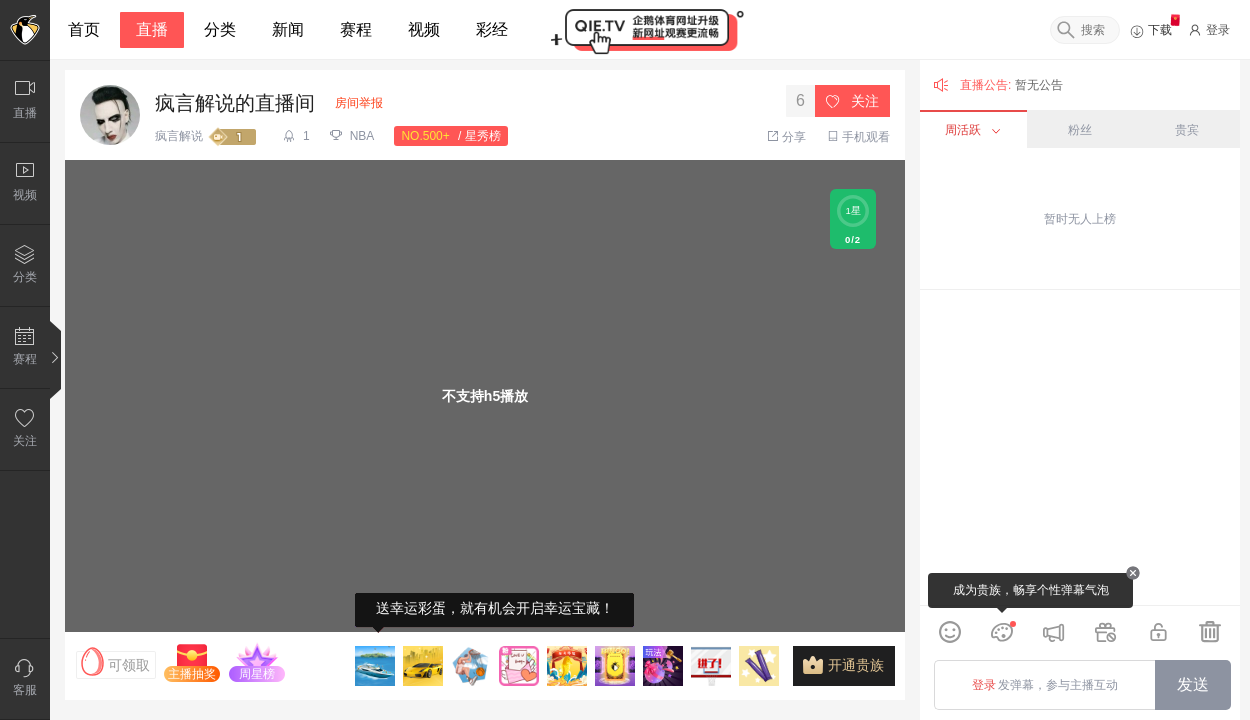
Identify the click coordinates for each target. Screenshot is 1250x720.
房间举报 (359, 103)
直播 (152, 29)
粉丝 (1080, 130)
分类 (220, 29)
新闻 (288, 29)
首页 (84, 29)
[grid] (1080, 447)
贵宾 (1187, 130)
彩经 (492, 29)
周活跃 (973, 130)
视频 (424, 29)
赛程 (356, 29)
